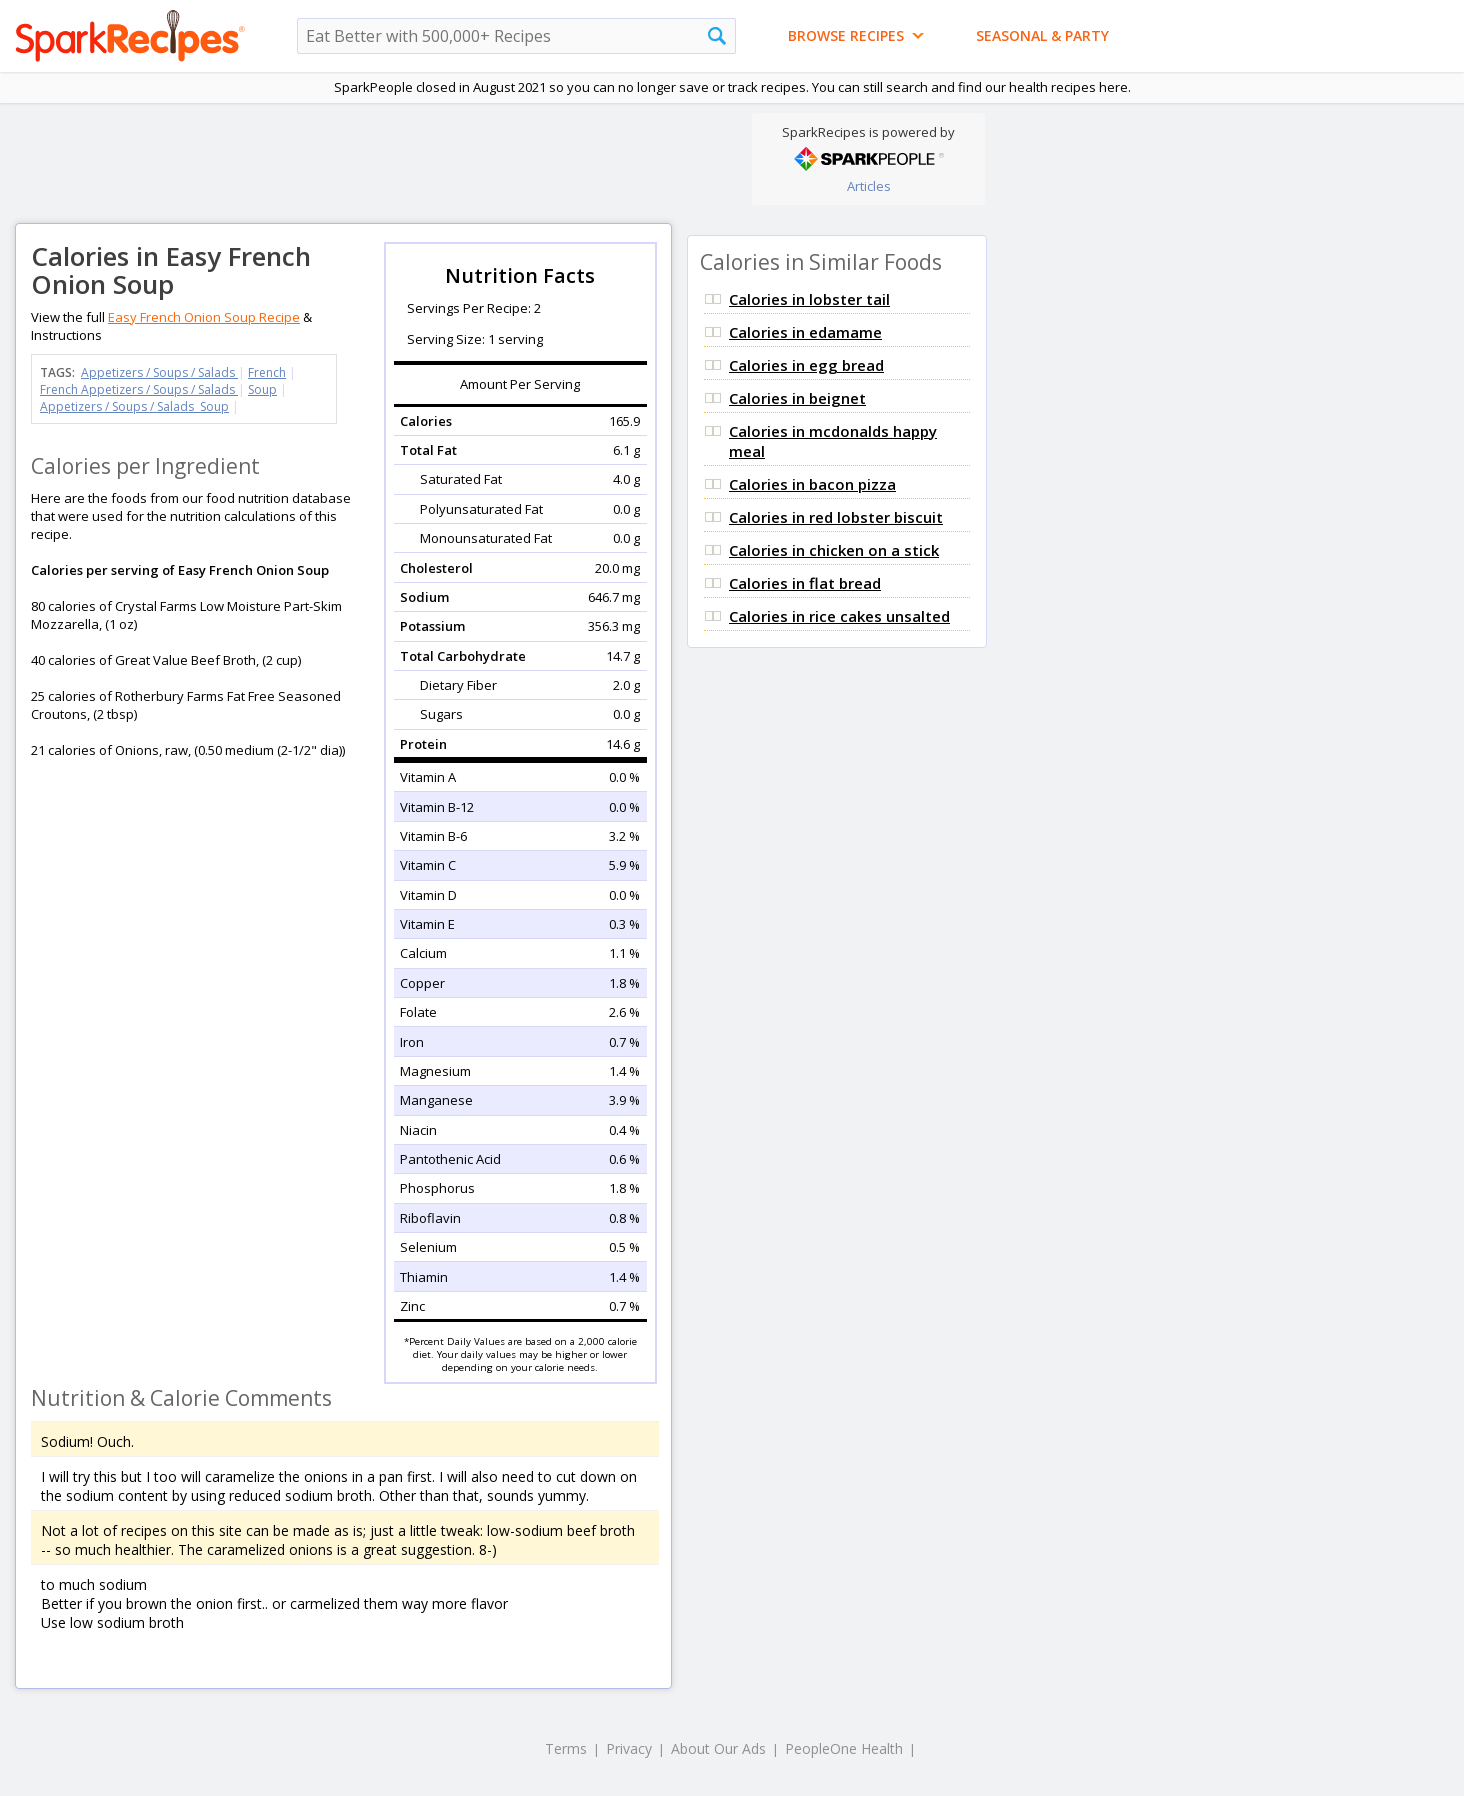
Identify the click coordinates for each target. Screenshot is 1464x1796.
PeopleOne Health (844, 1748)
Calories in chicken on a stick (834, 550)
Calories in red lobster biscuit (836, 517)
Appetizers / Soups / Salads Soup (134, 406)
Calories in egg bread (806, 365)
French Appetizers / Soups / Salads (139, 389)
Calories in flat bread (805, 583)
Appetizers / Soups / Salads (159, 372)
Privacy (629, 1748)
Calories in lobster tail (809, 299)
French (267, 372)
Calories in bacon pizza (812, 484)
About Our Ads (718, 1748)
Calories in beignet (797, 398)
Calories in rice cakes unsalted (839, 616)
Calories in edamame (805, 332)
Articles (869, 186)
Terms (566, 1748)
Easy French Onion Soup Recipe (204, 317)
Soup (262, 389)
